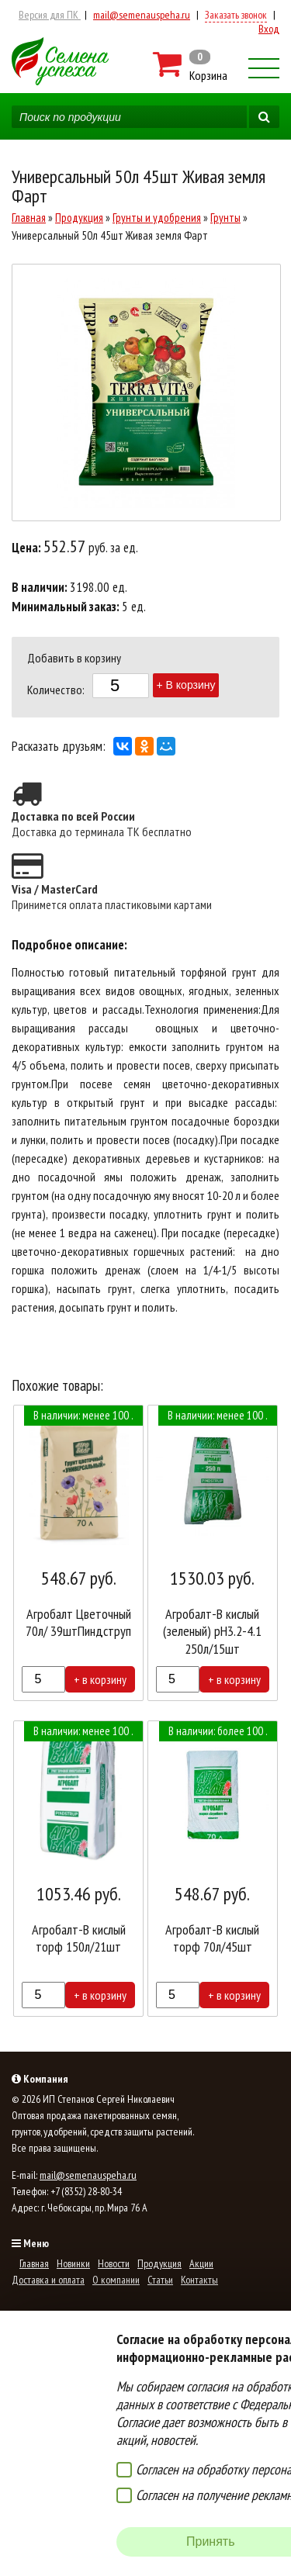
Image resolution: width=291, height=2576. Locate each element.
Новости (114, 2263)
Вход (268, 29)
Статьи (160, 2280)
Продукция (79, 217)
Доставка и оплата (48, 2280)
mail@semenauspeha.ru (141, 15)
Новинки (73, 2263)
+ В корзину (186, 685)
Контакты (199, 2280)
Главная (29, 217)
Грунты (225, 217)
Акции (201, 2263)
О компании (116, 2280)
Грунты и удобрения (157, 217)
